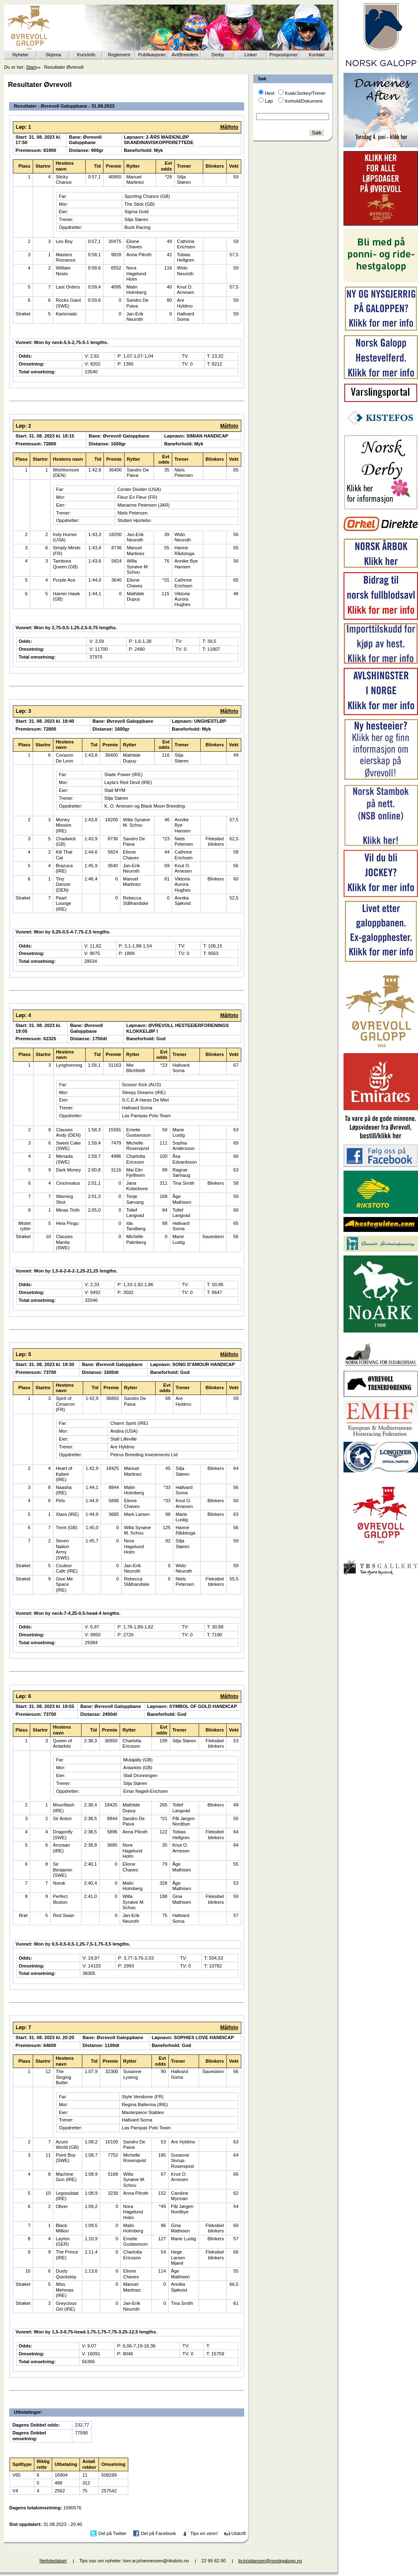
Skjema (53, 54)
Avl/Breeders (185, 54)
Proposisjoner (283, 54)
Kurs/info (86, 54)
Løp (269, 101)
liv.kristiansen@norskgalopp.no (270, 2560)
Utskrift (238, 2533)
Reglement (119, 54)
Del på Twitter (112, 2533)
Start (31, 67)
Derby (217, 54)
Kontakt (316, 54)
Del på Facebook (158, 2533)
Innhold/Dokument (303, 101)
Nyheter (20, 54)
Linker (251, 54)
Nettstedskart (53, 2560)
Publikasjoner (152, 54)
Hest (269, 93)
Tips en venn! (204, 2533)
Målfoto (229, 127)
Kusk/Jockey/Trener (305, 93)
